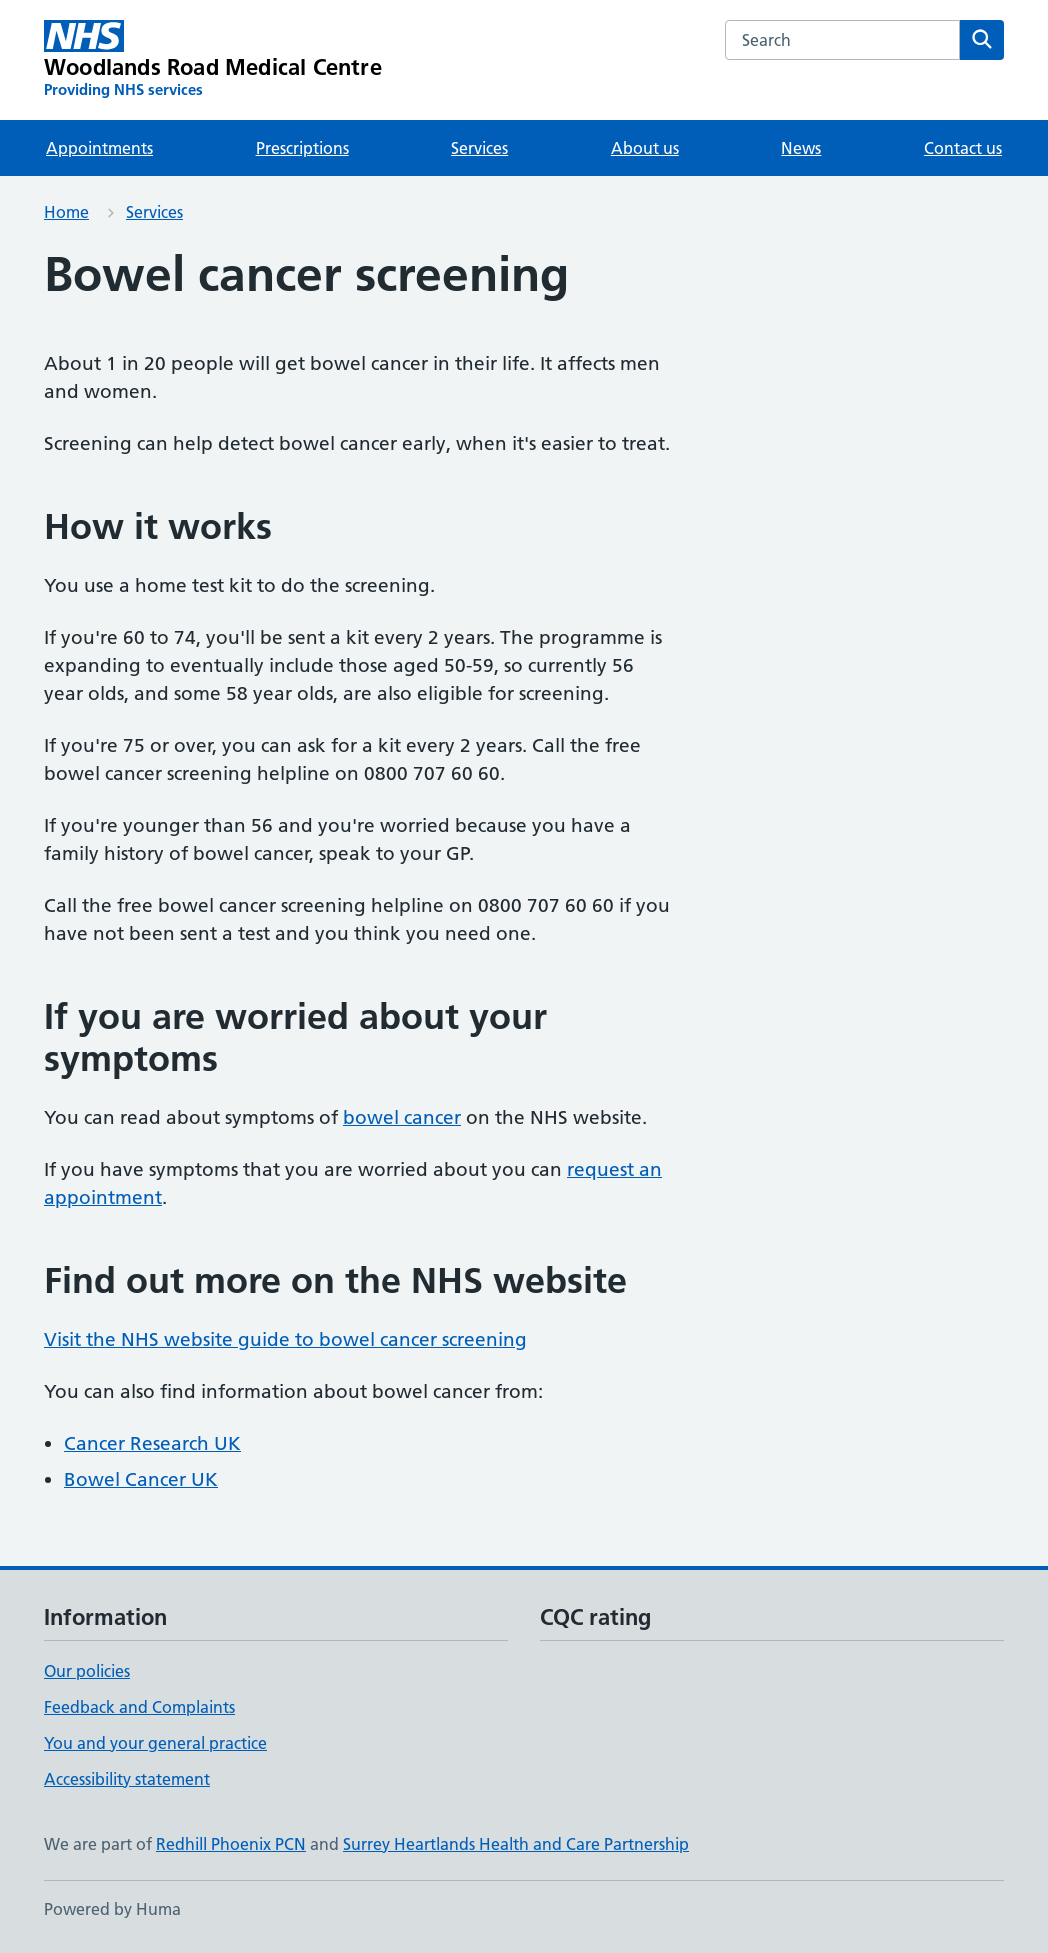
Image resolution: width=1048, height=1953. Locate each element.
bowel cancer (402, 1117)
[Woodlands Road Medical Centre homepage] (213, 60)
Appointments (99, 148)
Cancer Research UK (152, 1443)
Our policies (87, 1671)
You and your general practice (155, 1743)
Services (479, 148)
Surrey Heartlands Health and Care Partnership (516, 1844)
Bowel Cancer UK (141, 1479)
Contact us (963, 148)
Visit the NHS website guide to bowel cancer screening (285, 1339)
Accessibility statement (127, 1779)
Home (66, 212)
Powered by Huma (112, 1909)
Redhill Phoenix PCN (231, 1844)
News (801, 148)
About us (645, 148)
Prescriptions (302, 148)
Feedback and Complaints (139, 1707)
